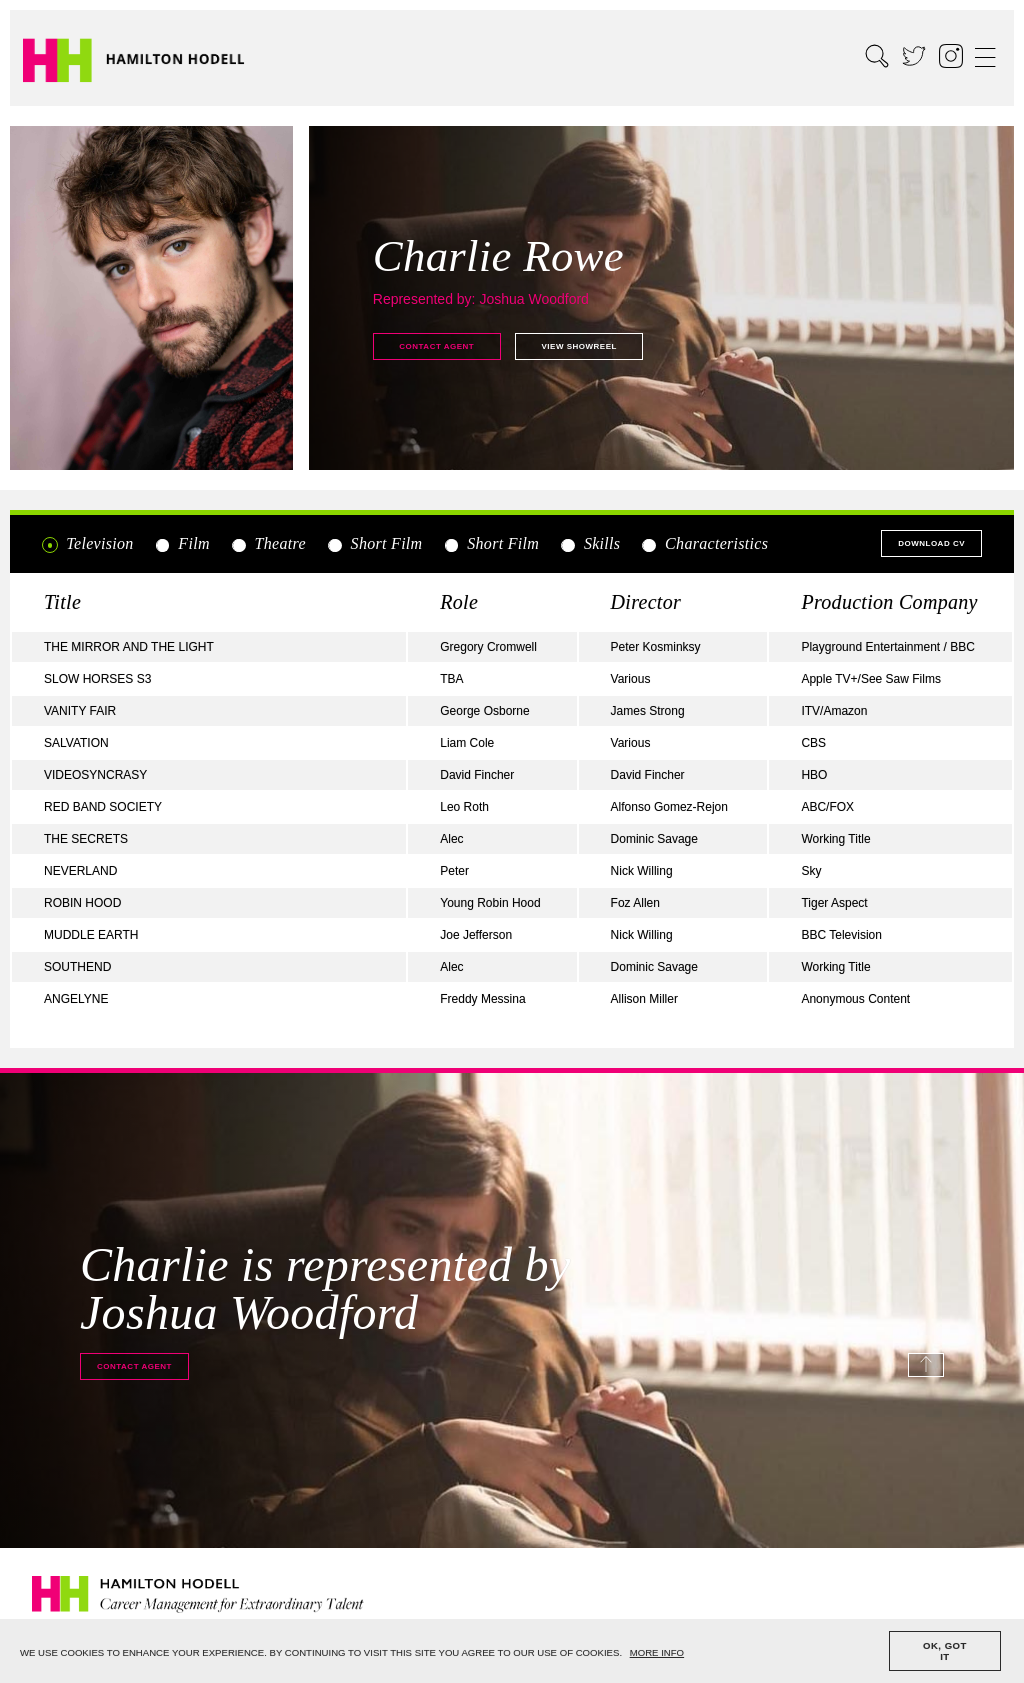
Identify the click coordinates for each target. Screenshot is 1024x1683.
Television (88, 544)
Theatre (268, 544)
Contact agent (436, 346)
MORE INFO (657, 1652)
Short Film (374, 544)
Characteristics (704, 544)
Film (182, 544)
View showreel (579, 346)
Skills (590, 544)
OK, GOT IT (945, 1651)
